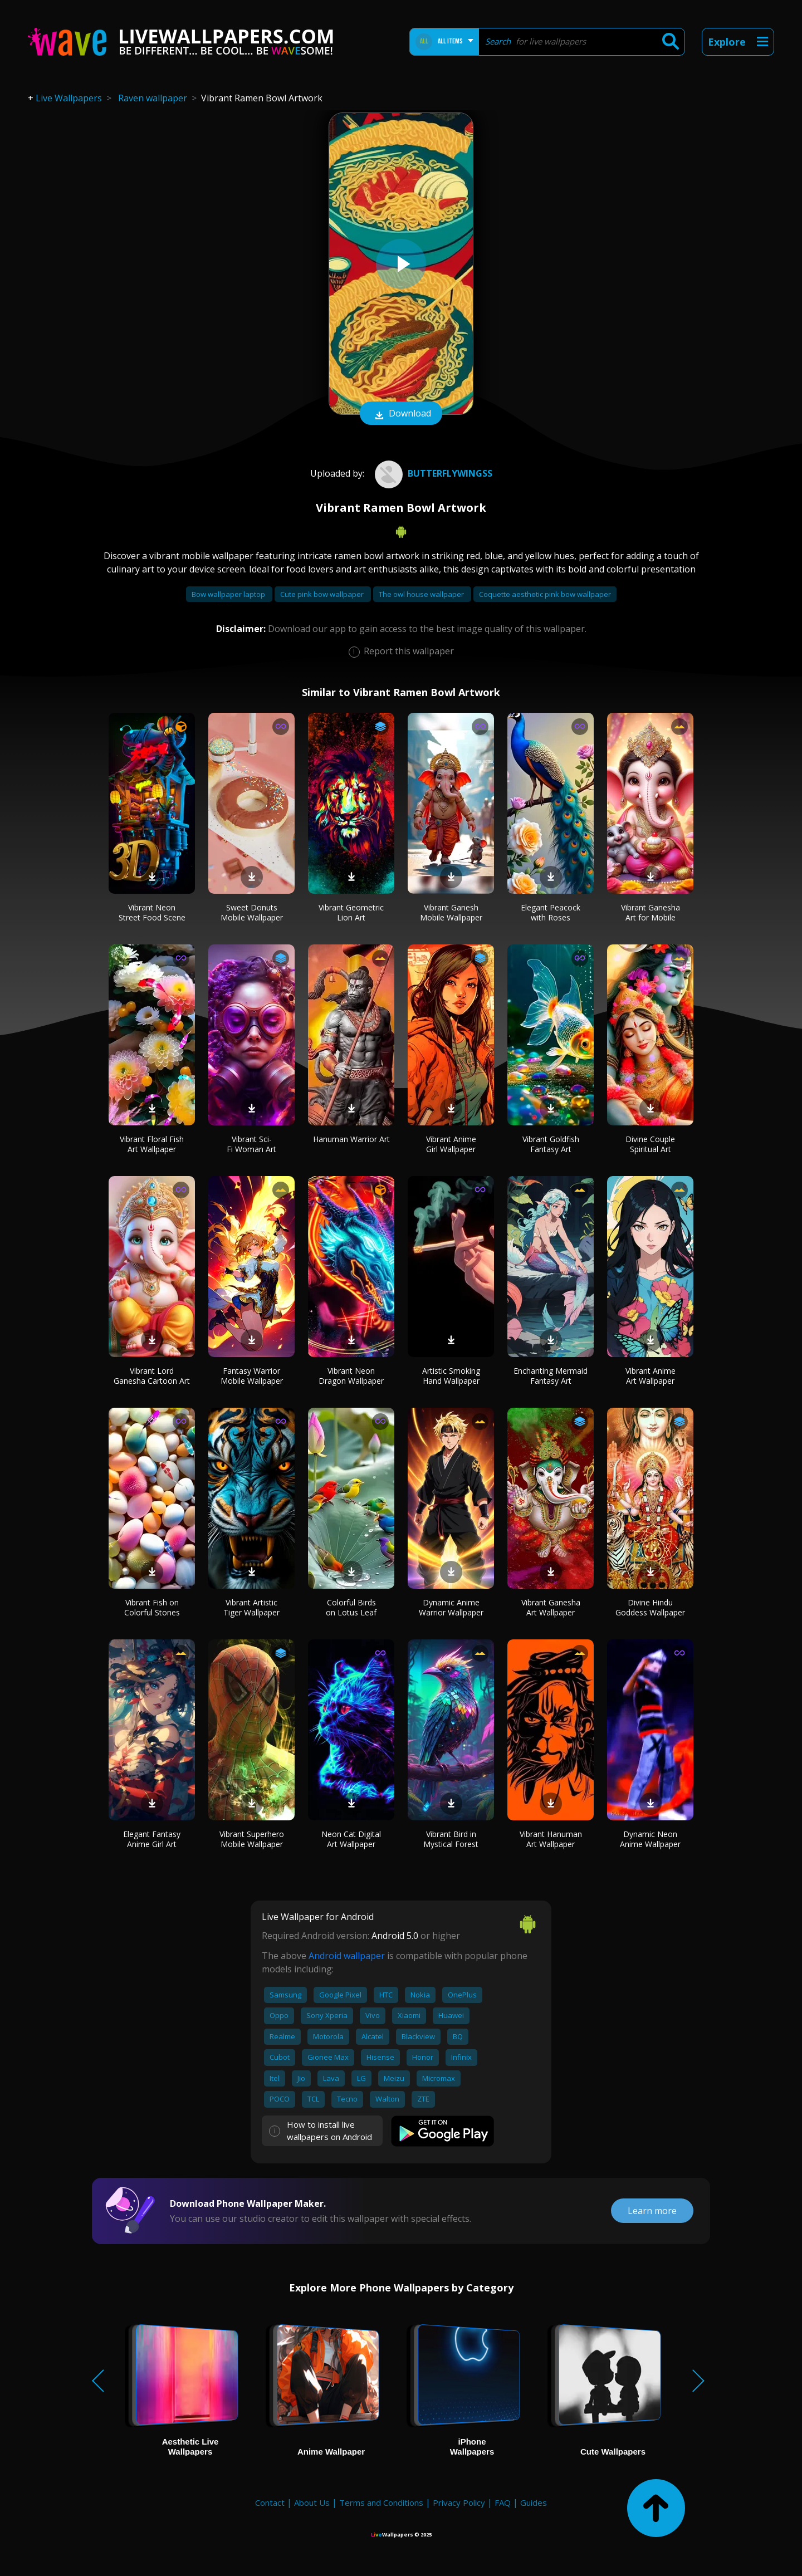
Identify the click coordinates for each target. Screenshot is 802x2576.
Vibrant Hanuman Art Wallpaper (551, 1839)
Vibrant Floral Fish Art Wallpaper (152, 1144)
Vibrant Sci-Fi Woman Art (251, 1144)
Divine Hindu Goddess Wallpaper (650, 1607)
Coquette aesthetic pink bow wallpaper (545, 594)
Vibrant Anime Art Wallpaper (650, 1375)
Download (401, 414)
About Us (312, 2502)
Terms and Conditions (381, 2502)
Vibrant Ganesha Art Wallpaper (550, 1607)
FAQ (503, 2502)
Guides (533, 2502)
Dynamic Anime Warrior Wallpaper (451, 1607)
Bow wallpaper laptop (229, 594)
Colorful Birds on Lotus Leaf (351, 1607)
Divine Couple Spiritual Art (650, 1144)
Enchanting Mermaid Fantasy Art (551, 1375)
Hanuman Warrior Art (351, 1139)
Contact (270, 2502)
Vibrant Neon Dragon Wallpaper (351, 1375)
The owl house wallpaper (422, 594)
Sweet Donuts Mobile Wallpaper (252, 912)
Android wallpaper (347, 1956)
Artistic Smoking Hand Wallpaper (451, 1375)
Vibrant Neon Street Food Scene (152, 912)
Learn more (652, 2211)
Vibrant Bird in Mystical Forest (450, 1839)
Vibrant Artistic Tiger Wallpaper (251, 1607)
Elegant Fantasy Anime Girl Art (151, 1839)
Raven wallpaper (152, 98)
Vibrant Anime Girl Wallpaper (451, 1144)
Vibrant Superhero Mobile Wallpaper (251, 1839)
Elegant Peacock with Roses (550, 912)
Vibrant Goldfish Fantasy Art (550, 1144)
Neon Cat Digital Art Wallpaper (351, 1839)
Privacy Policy (459, 2502)
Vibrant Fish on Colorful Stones (152, 1607)
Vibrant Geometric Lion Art (351, 912)
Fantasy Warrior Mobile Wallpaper (252, 1375)
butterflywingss (432, 473)
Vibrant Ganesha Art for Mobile (650, 912)
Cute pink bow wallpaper (322, 594)
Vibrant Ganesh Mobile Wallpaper (451, 912)
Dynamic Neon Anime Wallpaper (650, 1839)
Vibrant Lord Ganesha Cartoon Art (152, 1375)
